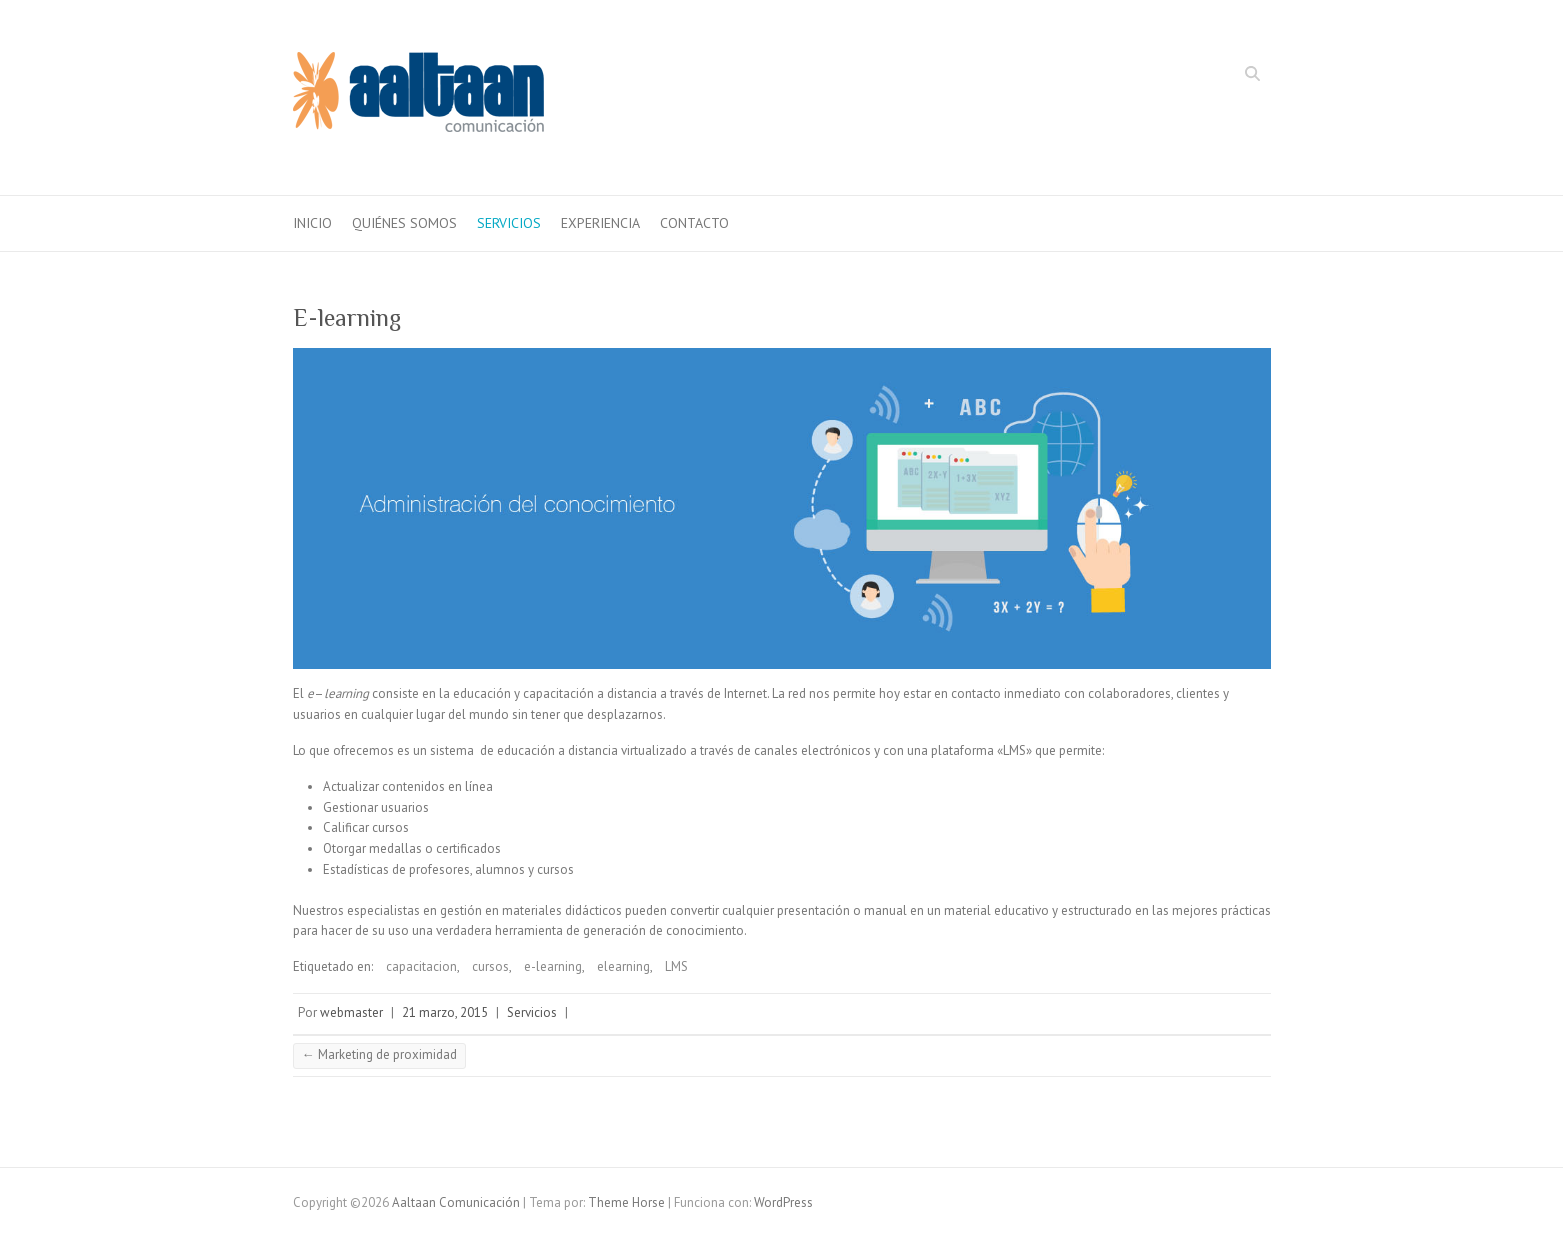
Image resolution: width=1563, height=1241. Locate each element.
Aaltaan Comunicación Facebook (1164, 76)
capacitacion (421, 966)
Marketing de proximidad (379, 1054)
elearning (623, 966)
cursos (490, 966)
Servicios (509, 223)
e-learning (553, 966)
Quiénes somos (404, 223)
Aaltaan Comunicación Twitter (1194, 76)
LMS (676, 966)
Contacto (694, 223)
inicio (312, 223)
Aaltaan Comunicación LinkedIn (1224, 76)
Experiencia (600, 223)
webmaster (351, 1012)
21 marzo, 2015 (445, 1012)
